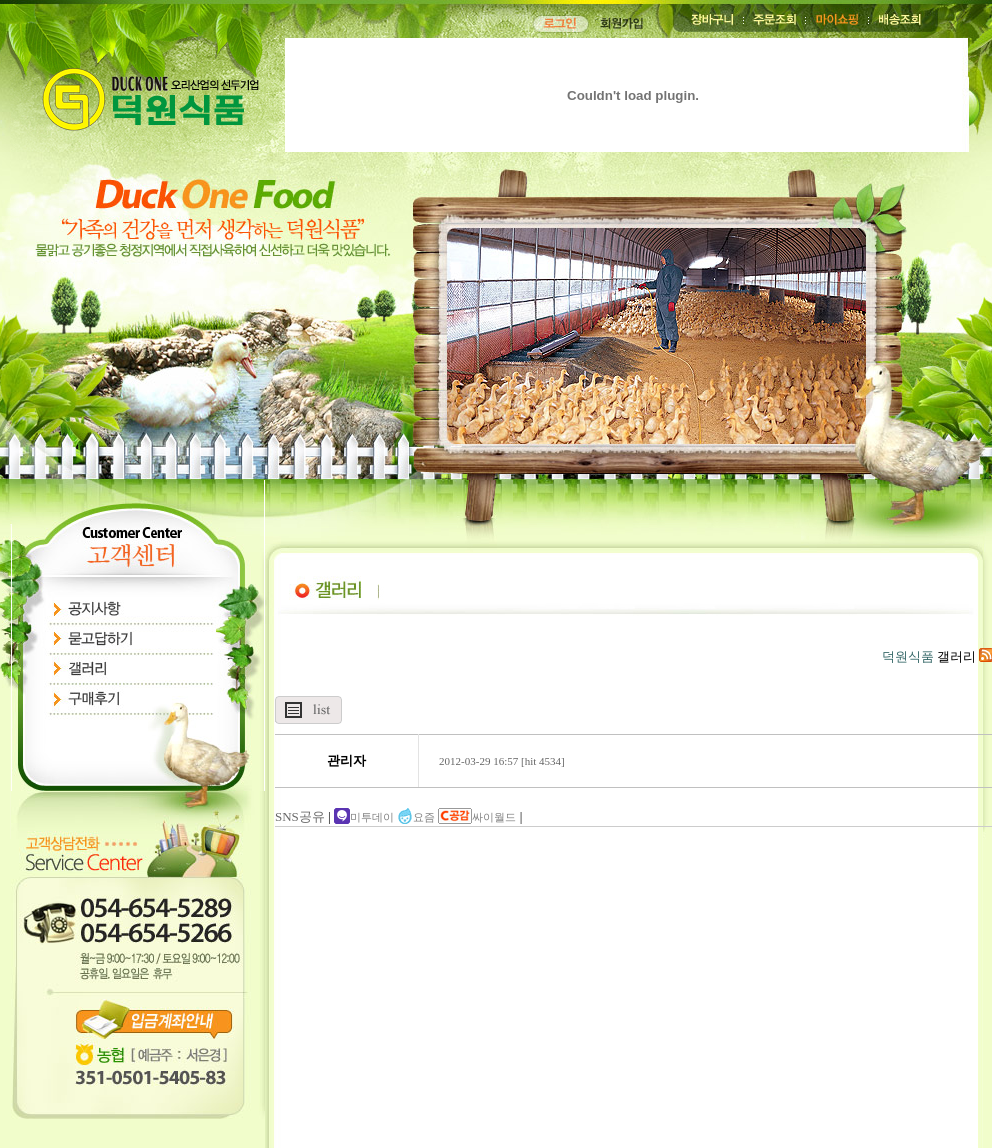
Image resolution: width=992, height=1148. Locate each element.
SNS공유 (300, 816)
